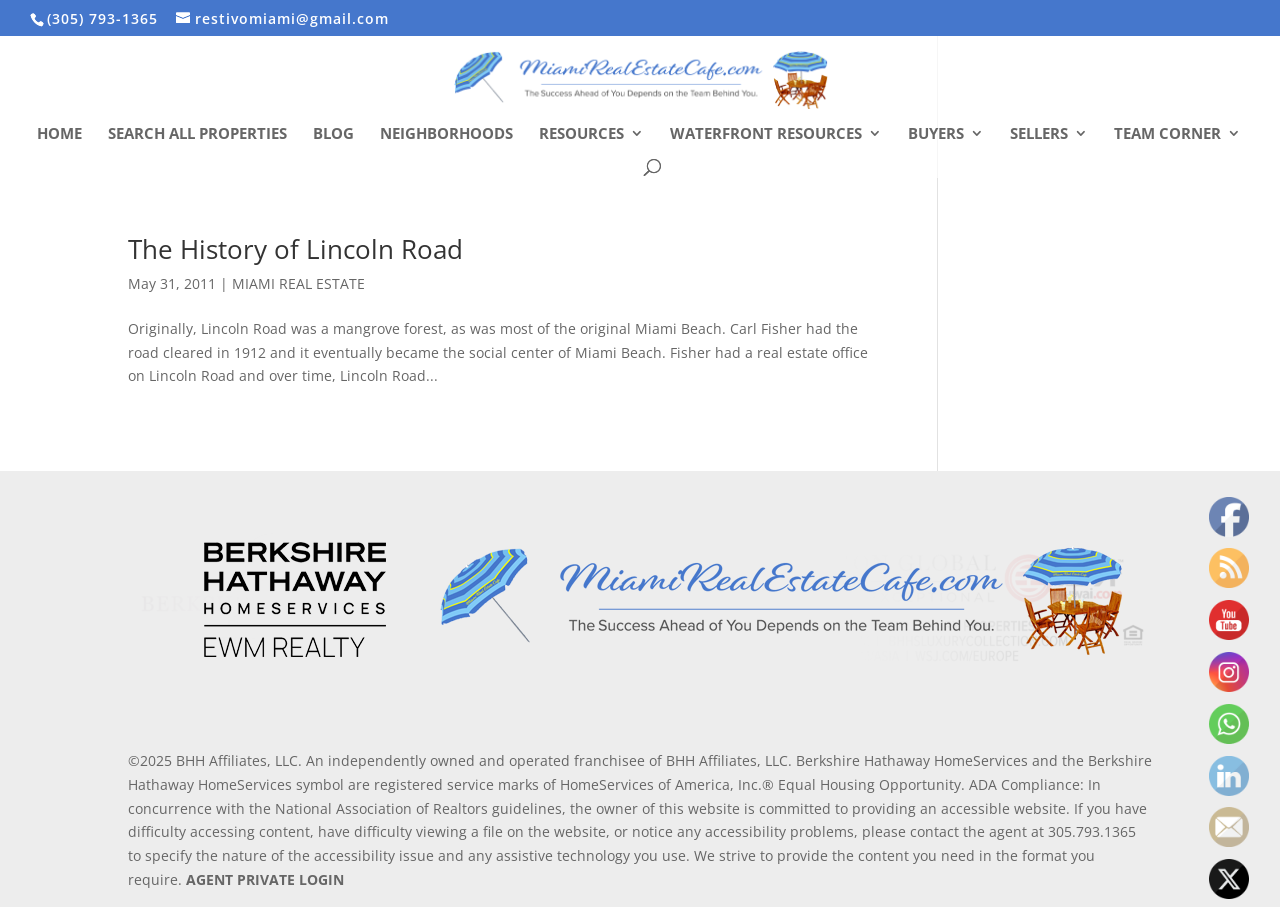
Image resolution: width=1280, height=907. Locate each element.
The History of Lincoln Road (295, 249)
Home (59, 134)
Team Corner (1167, 134)
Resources (581, 134)
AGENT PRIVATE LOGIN (265, 879)
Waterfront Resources (766, 134)
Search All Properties (197, 134)
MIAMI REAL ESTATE (298, 283)
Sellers (1039, 134)
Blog (333, 134)
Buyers (936, 134)
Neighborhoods (446, 134)
